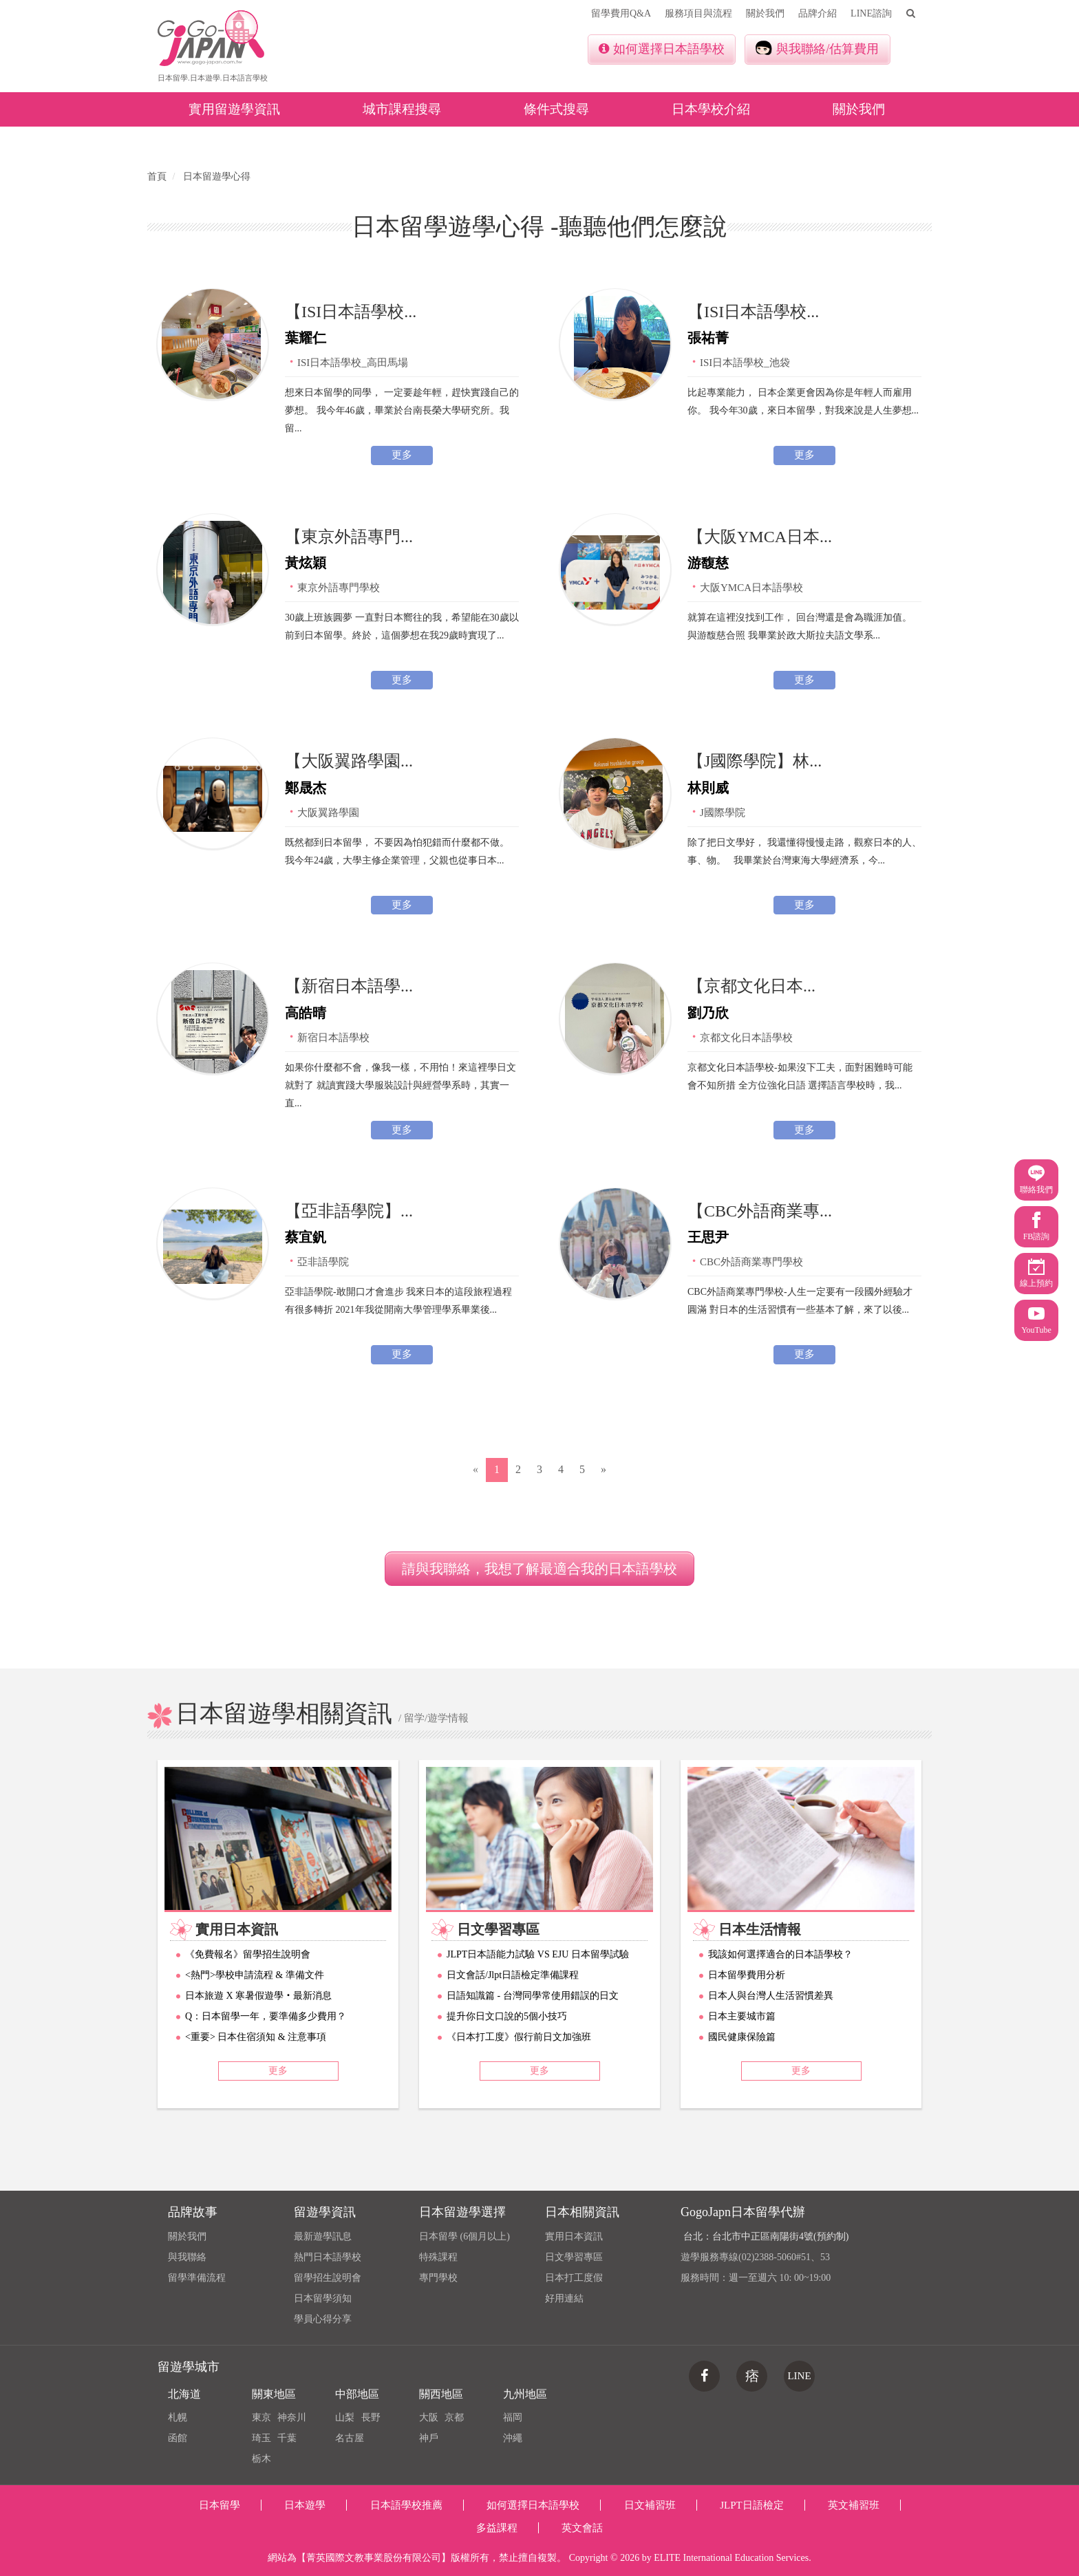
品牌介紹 (817, 13)
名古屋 (349, 2438)
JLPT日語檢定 (752, 2505)
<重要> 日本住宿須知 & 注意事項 (255, 2037)
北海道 (184, 2394)
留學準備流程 (197, 2278)
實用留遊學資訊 (234, 109)
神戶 (428, 2438)
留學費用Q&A (621, 13)
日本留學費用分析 (746, 1975)
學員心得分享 (323, 2319)
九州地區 (525, 2394)
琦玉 (261, 2438)
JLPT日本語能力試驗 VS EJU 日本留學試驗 (538, 1954)
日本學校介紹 (711, 109)
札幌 (177, 2417)
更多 (402, 454)
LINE (799, 2375)
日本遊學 (304, 2505)
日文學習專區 (574, 2257)
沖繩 (512, 2438)
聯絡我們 (1036, 1179)
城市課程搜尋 (402, 109)
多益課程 (496, 2527)
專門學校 (438, 2278)
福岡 (512, 2417)
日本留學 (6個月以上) (464, 2236)
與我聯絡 (187, 2257)
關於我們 (765, 13)
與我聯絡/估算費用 (817, 48)
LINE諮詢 (871, 13)
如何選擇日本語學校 (662, 49)
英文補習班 (853, 2505)
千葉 (287, 2438)
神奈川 (291, 2417)
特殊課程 (438, 2257)
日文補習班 (650, 2505)
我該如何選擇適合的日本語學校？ (780, 1954)
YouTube (1036, 1320)
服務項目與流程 (698, 13)
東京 (261, 2417)
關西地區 (441, 2394)
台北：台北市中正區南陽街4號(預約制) (765, 2236)
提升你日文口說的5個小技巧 (507, 2016)
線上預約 (1036, 1273)
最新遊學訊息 (323, 2236)
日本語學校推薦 (406, 2505)
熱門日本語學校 (327, 2257)
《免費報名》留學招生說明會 (247, 1954)
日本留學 (219, 2505)
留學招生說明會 (327, 2278)
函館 (177, 2438)
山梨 (344, 2417)
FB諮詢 (1036, 1226)
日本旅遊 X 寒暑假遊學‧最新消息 (258, 1995)
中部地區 (357, 2394)
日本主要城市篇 (742, 2016)
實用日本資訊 (574, 2236)
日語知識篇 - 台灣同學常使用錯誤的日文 (533, 1995)
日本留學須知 (323, 2298)
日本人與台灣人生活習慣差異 (770, 1995)
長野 (371, 2417)
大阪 (428, 2417)
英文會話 (582, 2527)
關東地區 (274, 2394)
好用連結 (564, 2298)
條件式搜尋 (556, 109)
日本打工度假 (574, 2278)
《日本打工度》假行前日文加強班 (519, 2037)
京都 (454, 2417)
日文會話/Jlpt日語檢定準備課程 (513, 1975)
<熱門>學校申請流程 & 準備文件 (254, 1975)
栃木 (261, 2459)
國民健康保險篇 (742, 2037)
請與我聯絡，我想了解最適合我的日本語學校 (539, 1568)
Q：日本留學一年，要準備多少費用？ (265, 2016)
